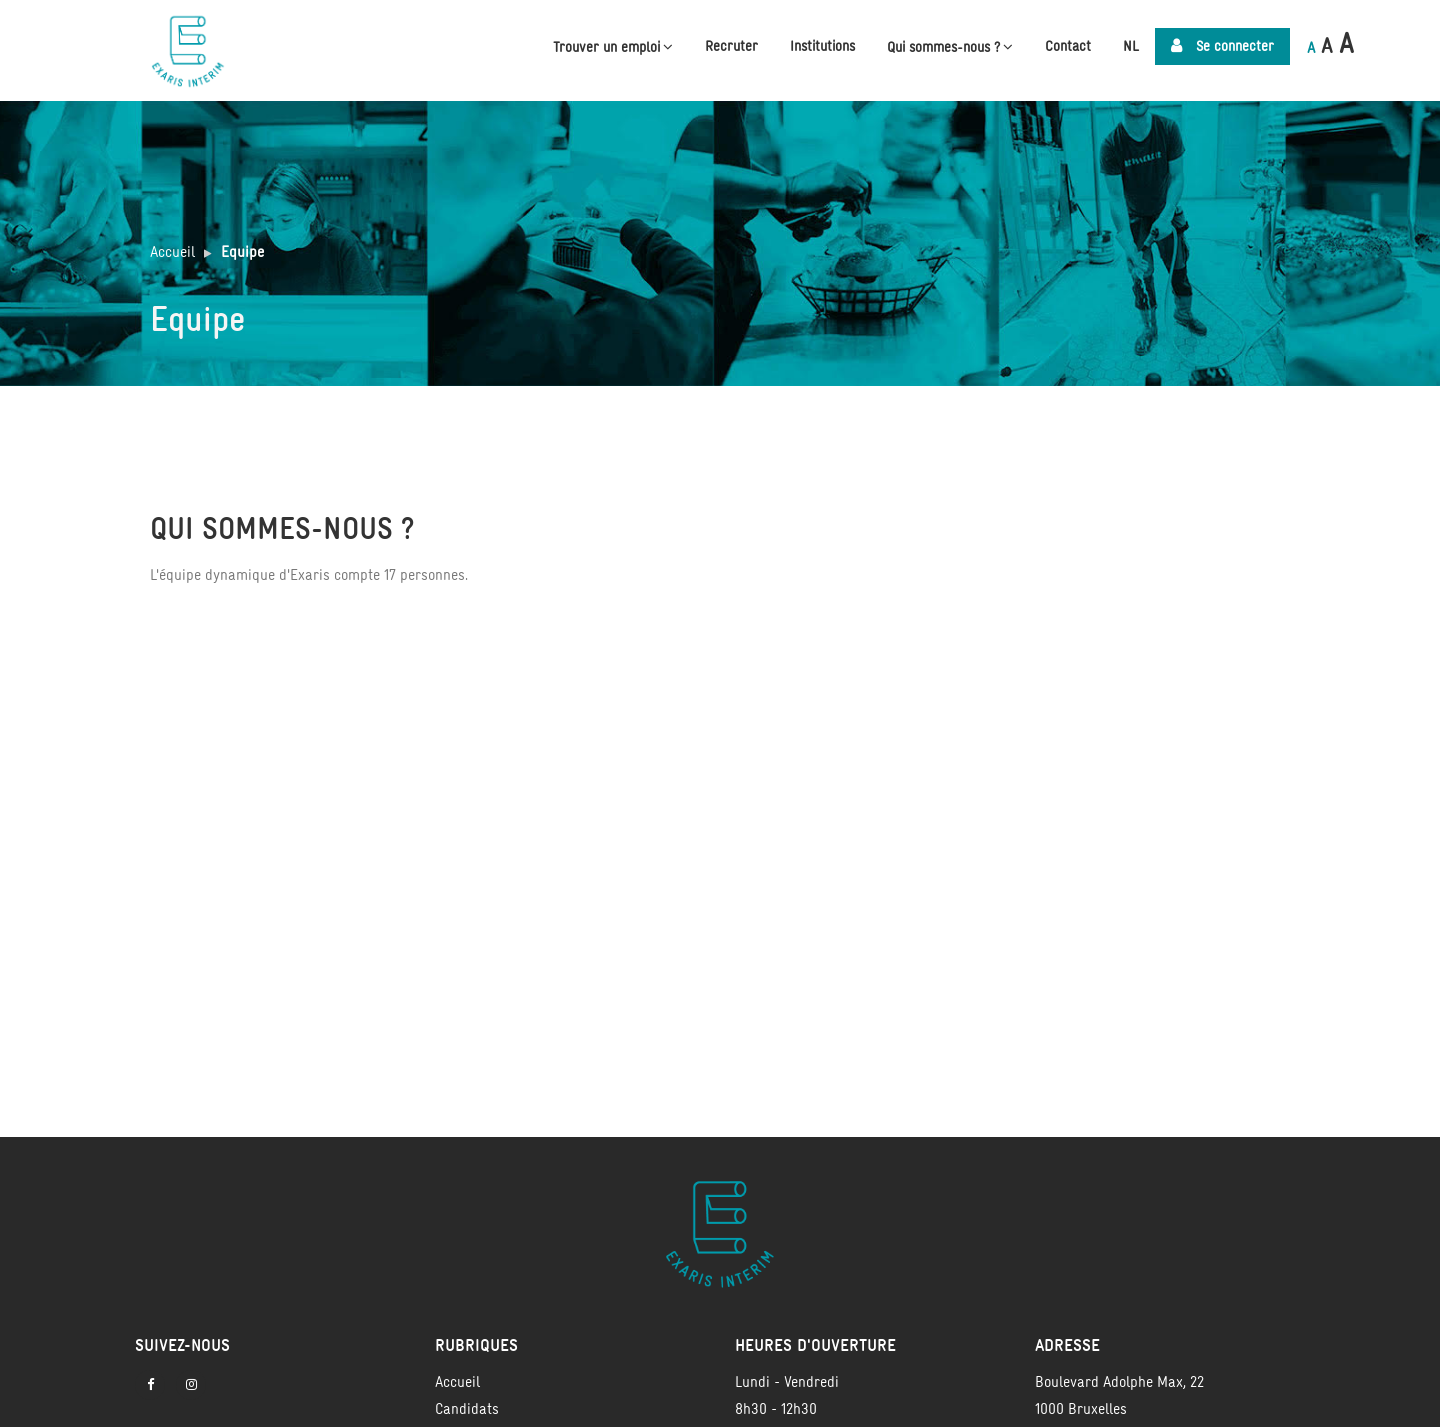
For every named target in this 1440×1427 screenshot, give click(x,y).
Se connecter (1222, 46)
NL (1131, 46)
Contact (1068, 46)
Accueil (172, 251)
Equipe (242, 251)
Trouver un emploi (613, 46)
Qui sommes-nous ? (950, 46)
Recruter (731, 46)
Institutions (822, 46)
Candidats (467, 1408)
